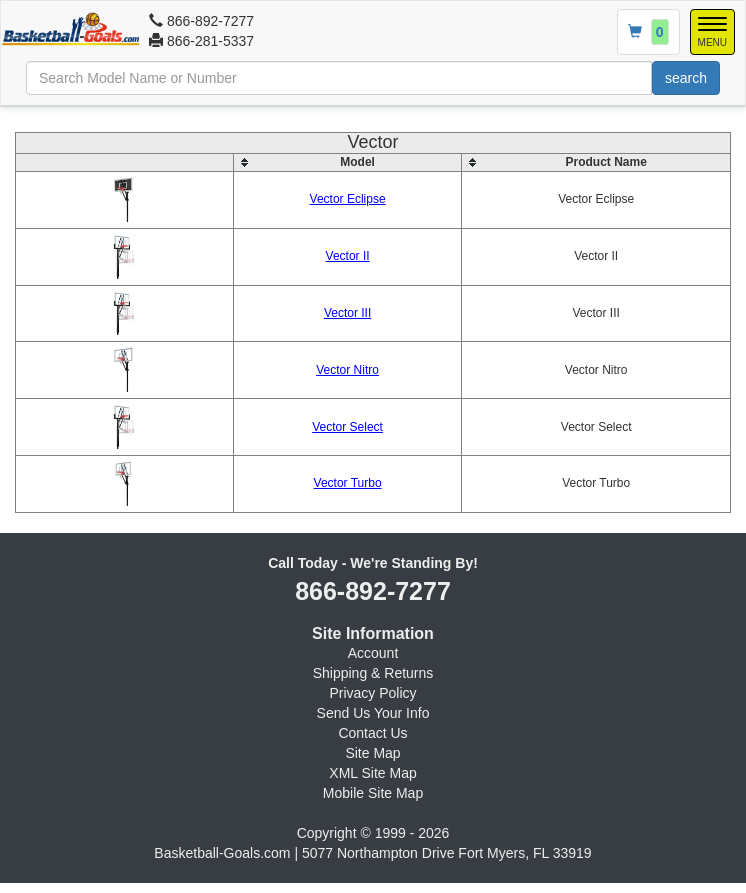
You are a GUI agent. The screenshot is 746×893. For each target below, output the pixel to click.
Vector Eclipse (348, 199)
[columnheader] (347, 162)
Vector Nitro (347, 370)
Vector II (348, 256)
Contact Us (372, 733)
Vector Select (347, 427)
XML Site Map (372, 773)
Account (373, 653)
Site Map (372, 753)
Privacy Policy (372, 693)
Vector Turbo (348, 483)
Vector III (347, 313)
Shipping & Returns (373, 673)
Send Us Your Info (373, 713)
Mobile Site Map (373, 793)
